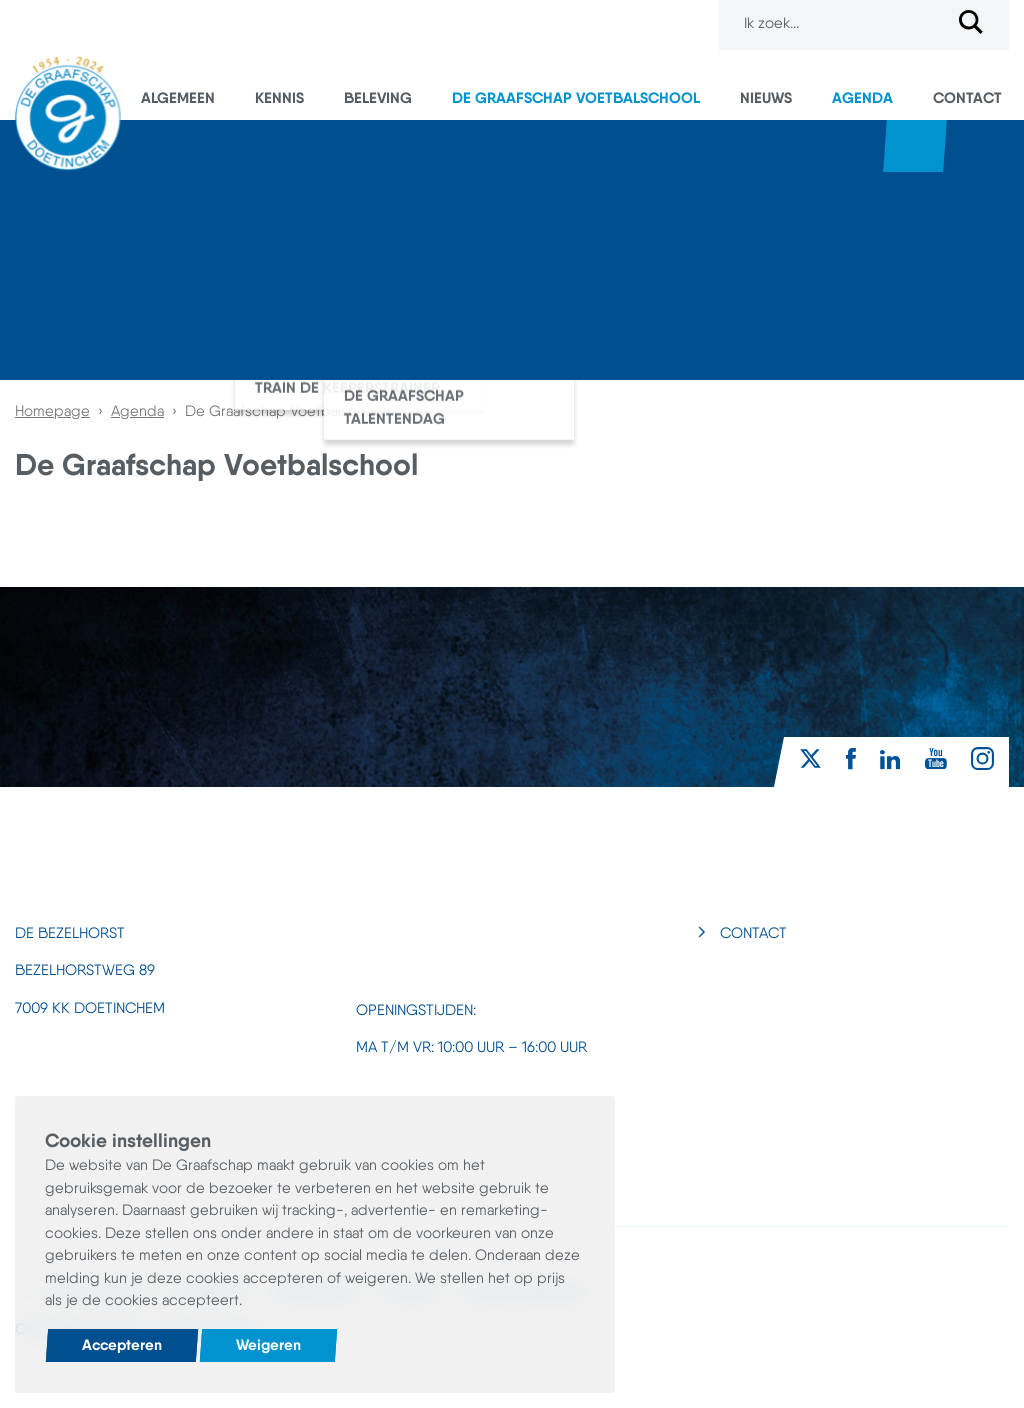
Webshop (915, 146)
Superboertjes (979, 146)
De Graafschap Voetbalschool (576, 97)
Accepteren (122, 1344)
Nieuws (766, 97)
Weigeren (268, 1344)
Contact (967, 97)
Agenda (862, 97)
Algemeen (178, 97)
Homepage (52, 411)
